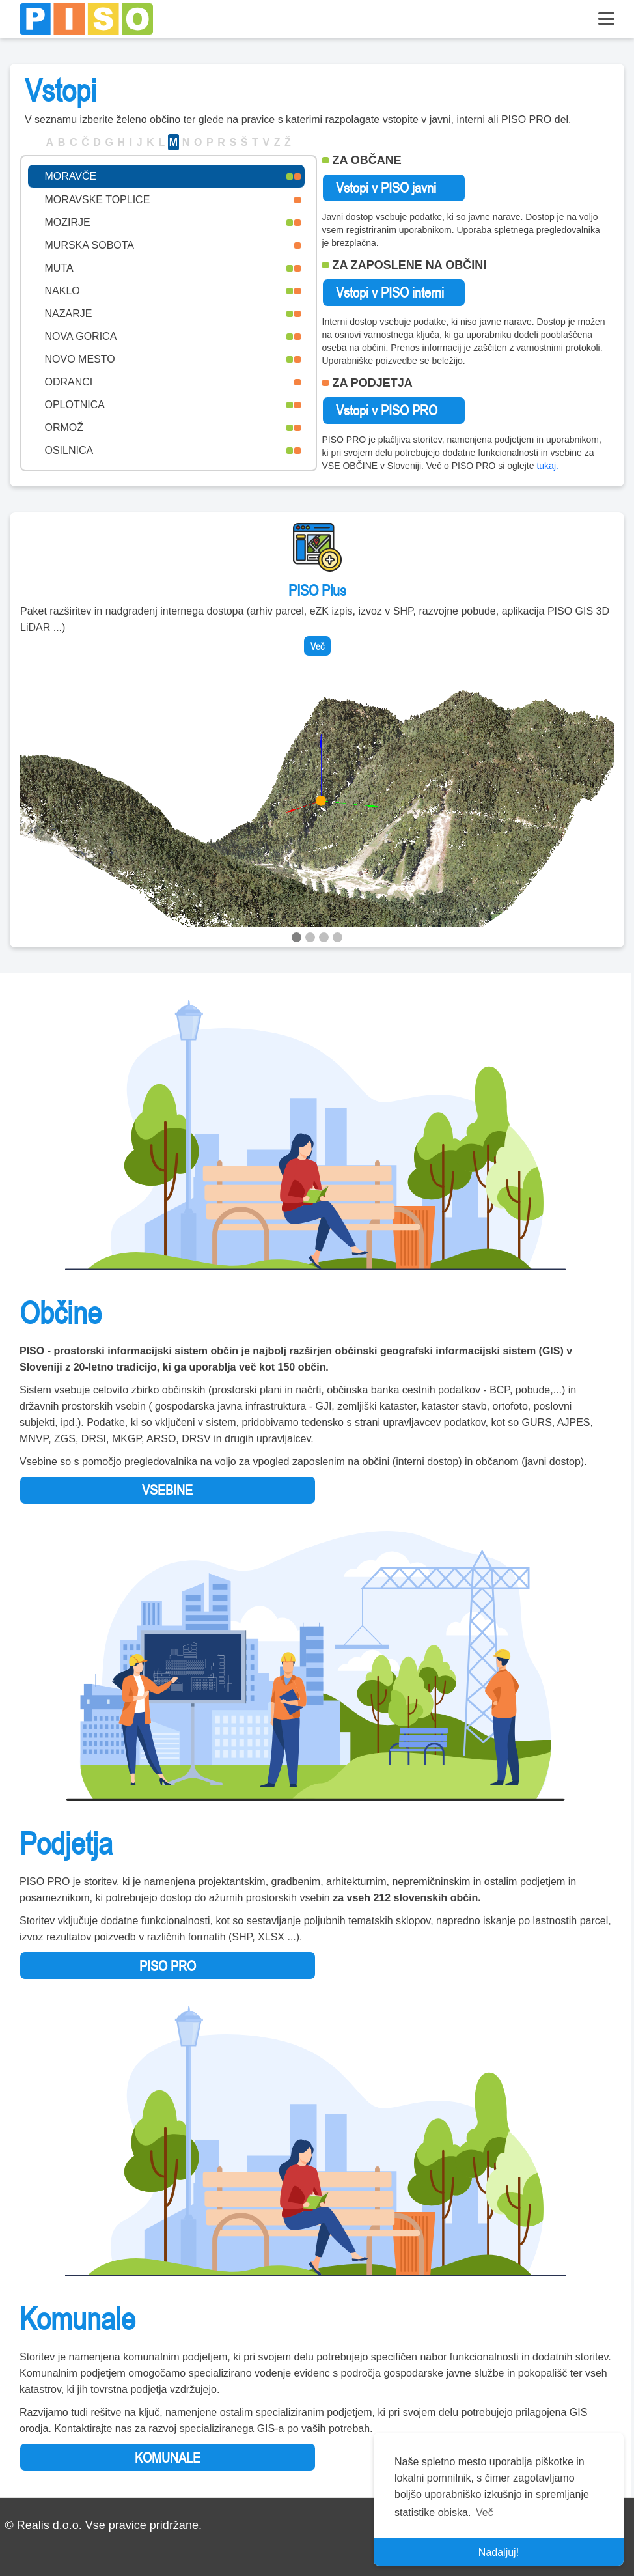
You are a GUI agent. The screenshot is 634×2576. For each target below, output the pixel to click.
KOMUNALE (167, 2457)
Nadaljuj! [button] (498, 2552)
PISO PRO (167, 1965)
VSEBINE (167, 1489)
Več (317, 645)
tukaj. (547, 465)
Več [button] (484, 2512)
